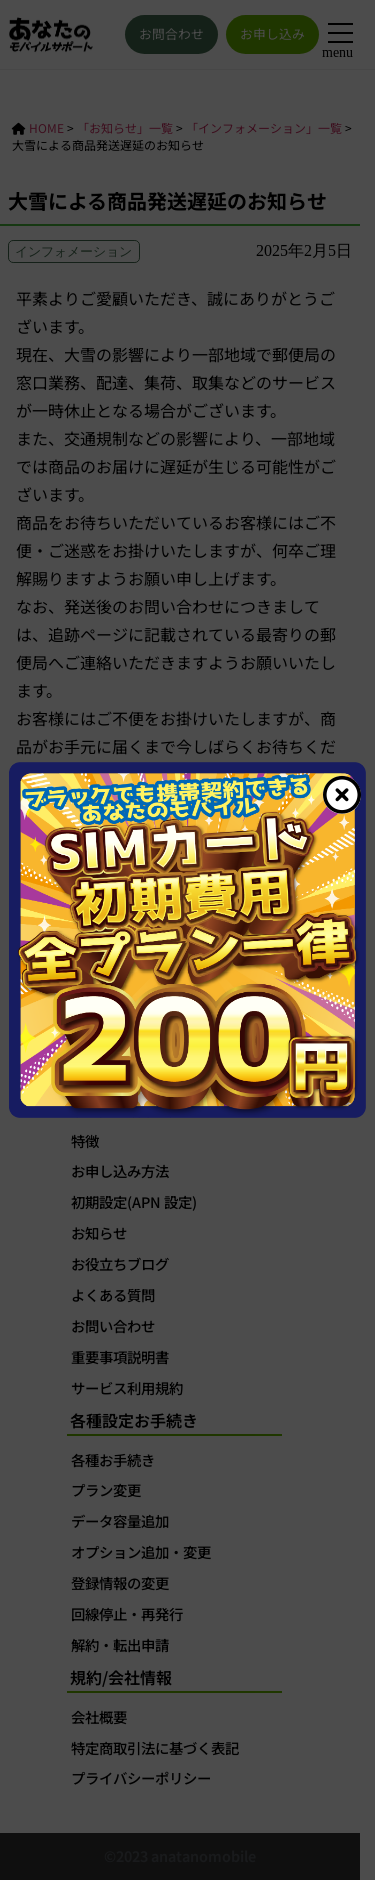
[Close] (342, 795)
